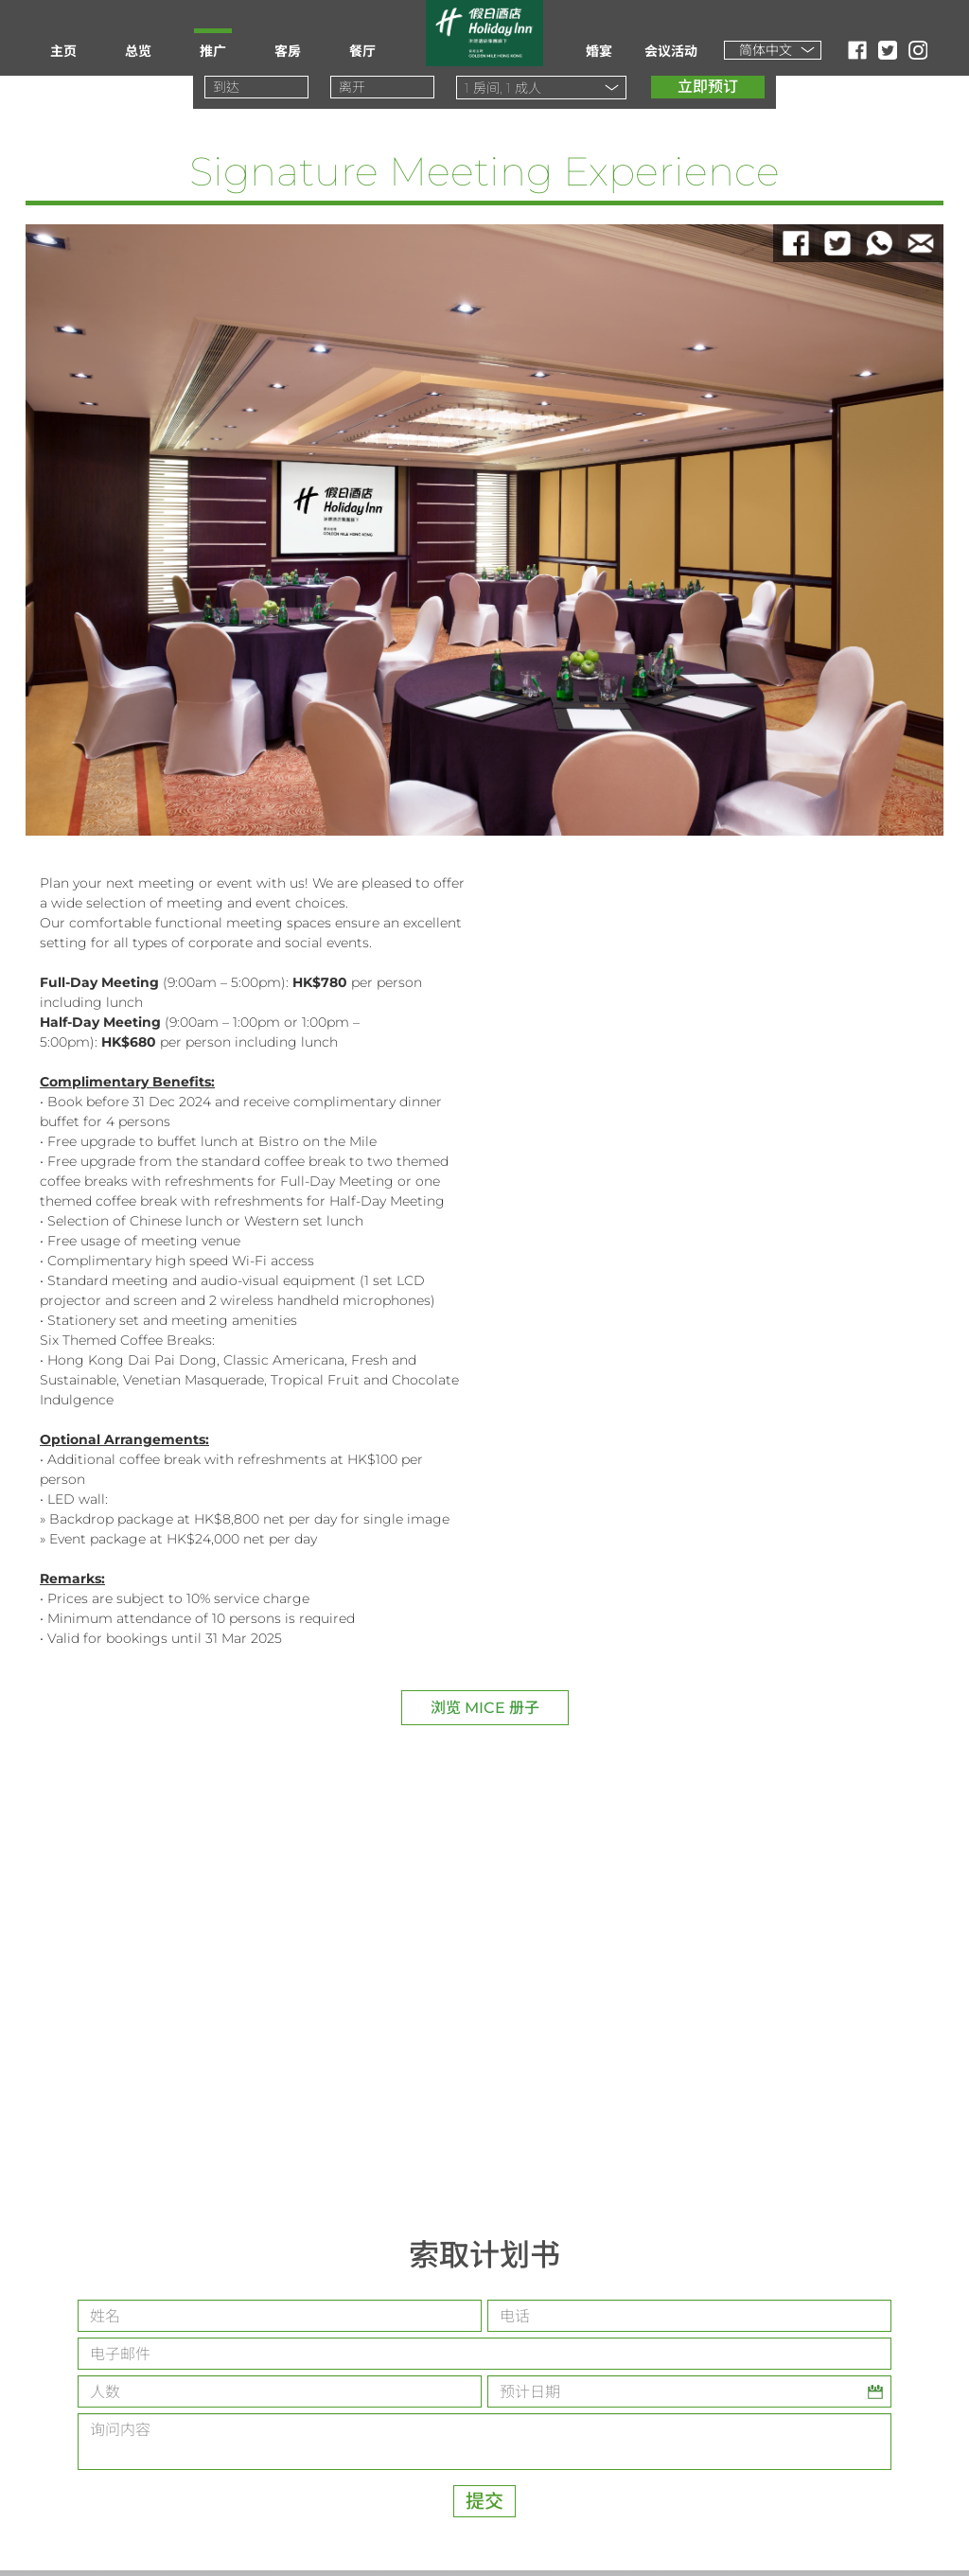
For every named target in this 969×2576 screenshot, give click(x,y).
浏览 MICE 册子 (485, 1708)
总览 (138, 51)
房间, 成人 (503, 88)
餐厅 (362, 51)
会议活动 (670, 51)
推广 (213, 51)
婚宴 (599, 51)
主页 (63, 51)
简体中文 (765, 50)
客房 (287, 51)
